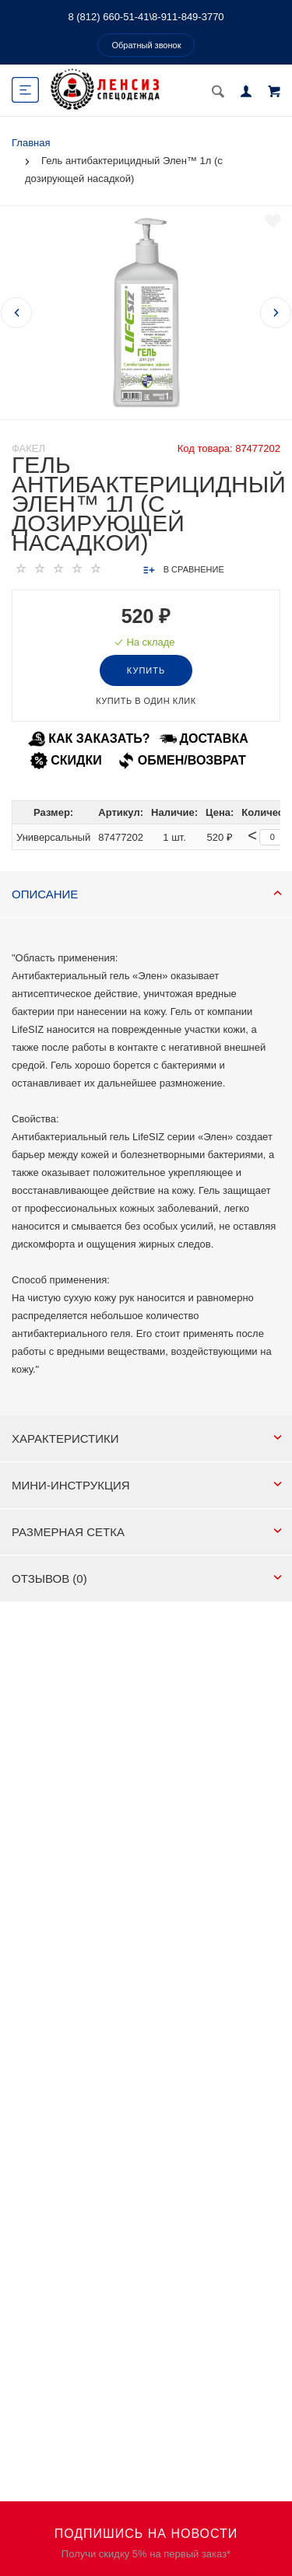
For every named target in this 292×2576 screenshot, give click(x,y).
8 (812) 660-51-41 (108, 17)
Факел (28, 448)
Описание (147, 894)
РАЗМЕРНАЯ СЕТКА (147, 1531)
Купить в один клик (145, 700)
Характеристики (147, 1438)
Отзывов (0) (147, 1578)
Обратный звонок (146, 45)
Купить (146, 670)
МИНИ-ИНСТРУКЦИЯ (147, 1485)
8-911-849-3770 (188, 17)
